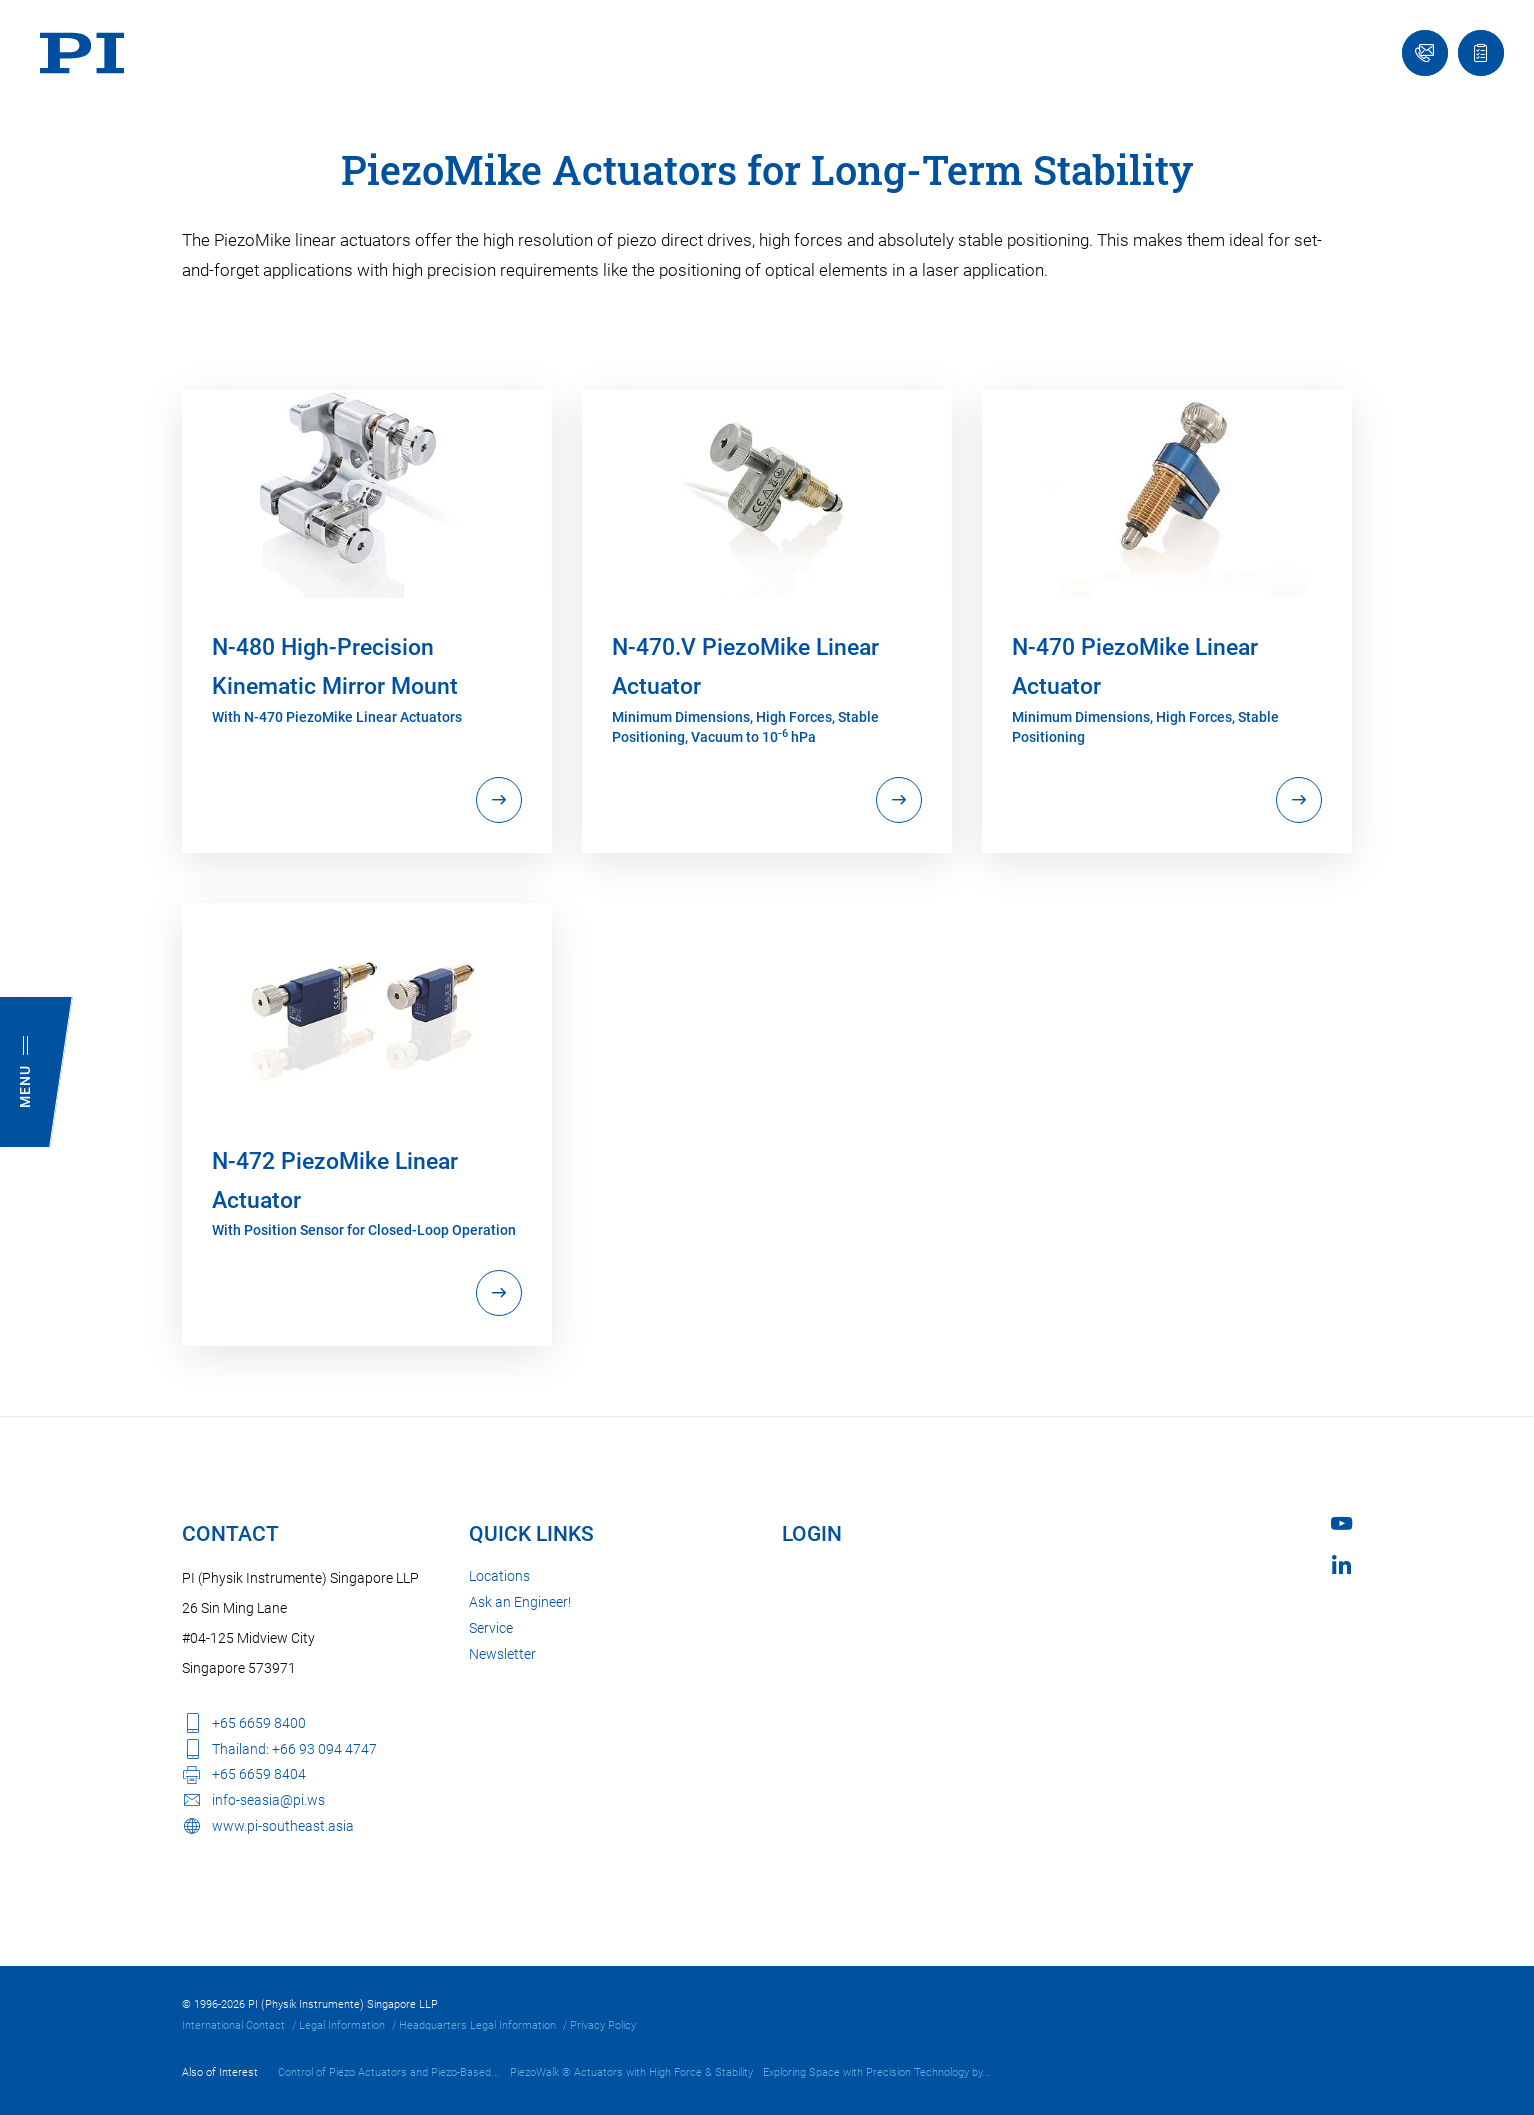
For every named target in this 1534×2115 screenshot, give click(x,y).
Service (491, 1628)
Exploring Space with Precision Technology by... (877, 2072)
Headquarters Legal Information (477, 2025)
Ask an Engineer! (520, 1602)
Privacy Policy (603, 2025)
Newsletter (502, 1654)
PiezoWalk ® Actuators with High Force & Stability (631, 2072)
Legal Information (342, 2025)
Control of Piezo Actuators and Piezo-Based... (389, 2072)
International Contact (233, 2025)
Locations (499, 1576)
